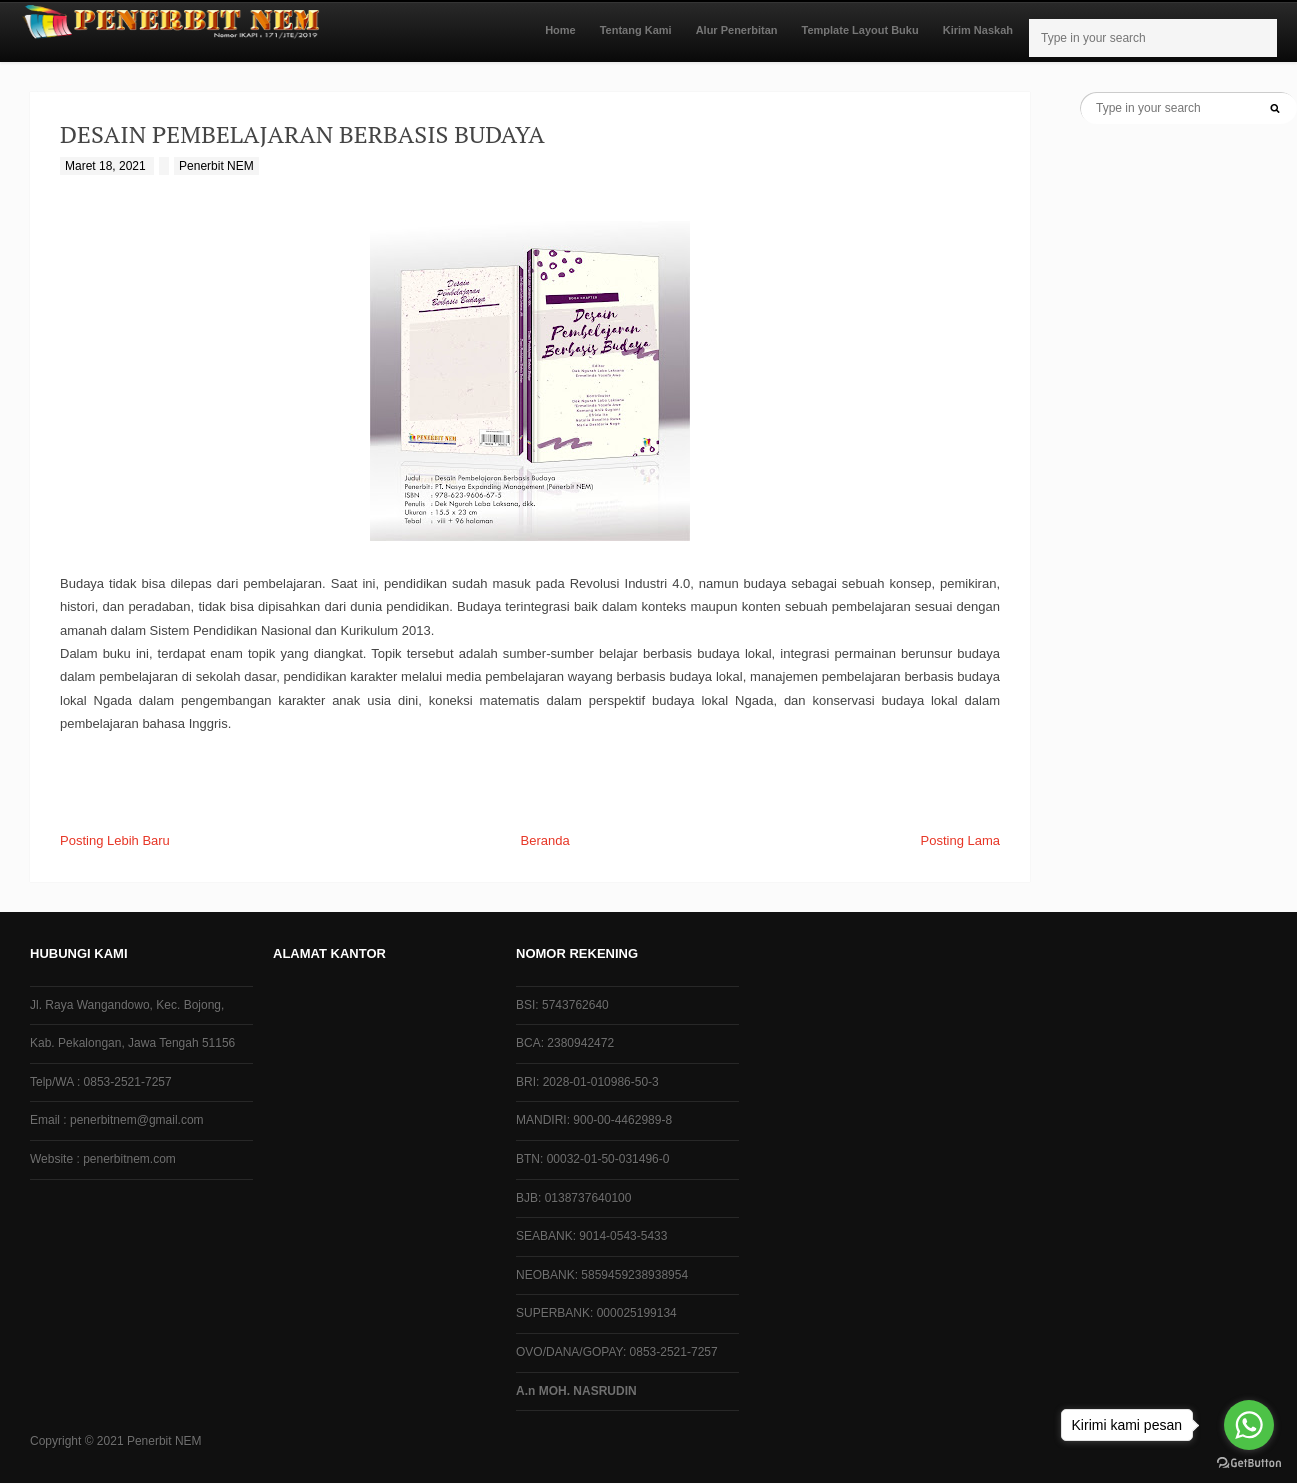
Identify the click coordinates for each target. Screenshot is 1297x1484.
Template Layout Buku (860, 30)
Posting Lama (961, 840)
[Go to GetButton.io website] (1249, 1463)
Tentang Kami (636, 30)
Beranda (545, 840)
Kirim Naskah (978, 30)
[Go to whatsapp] (1249, 1425)
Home (560, 30)
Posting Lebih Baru (115, 840)
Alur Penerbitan (737, 30)
